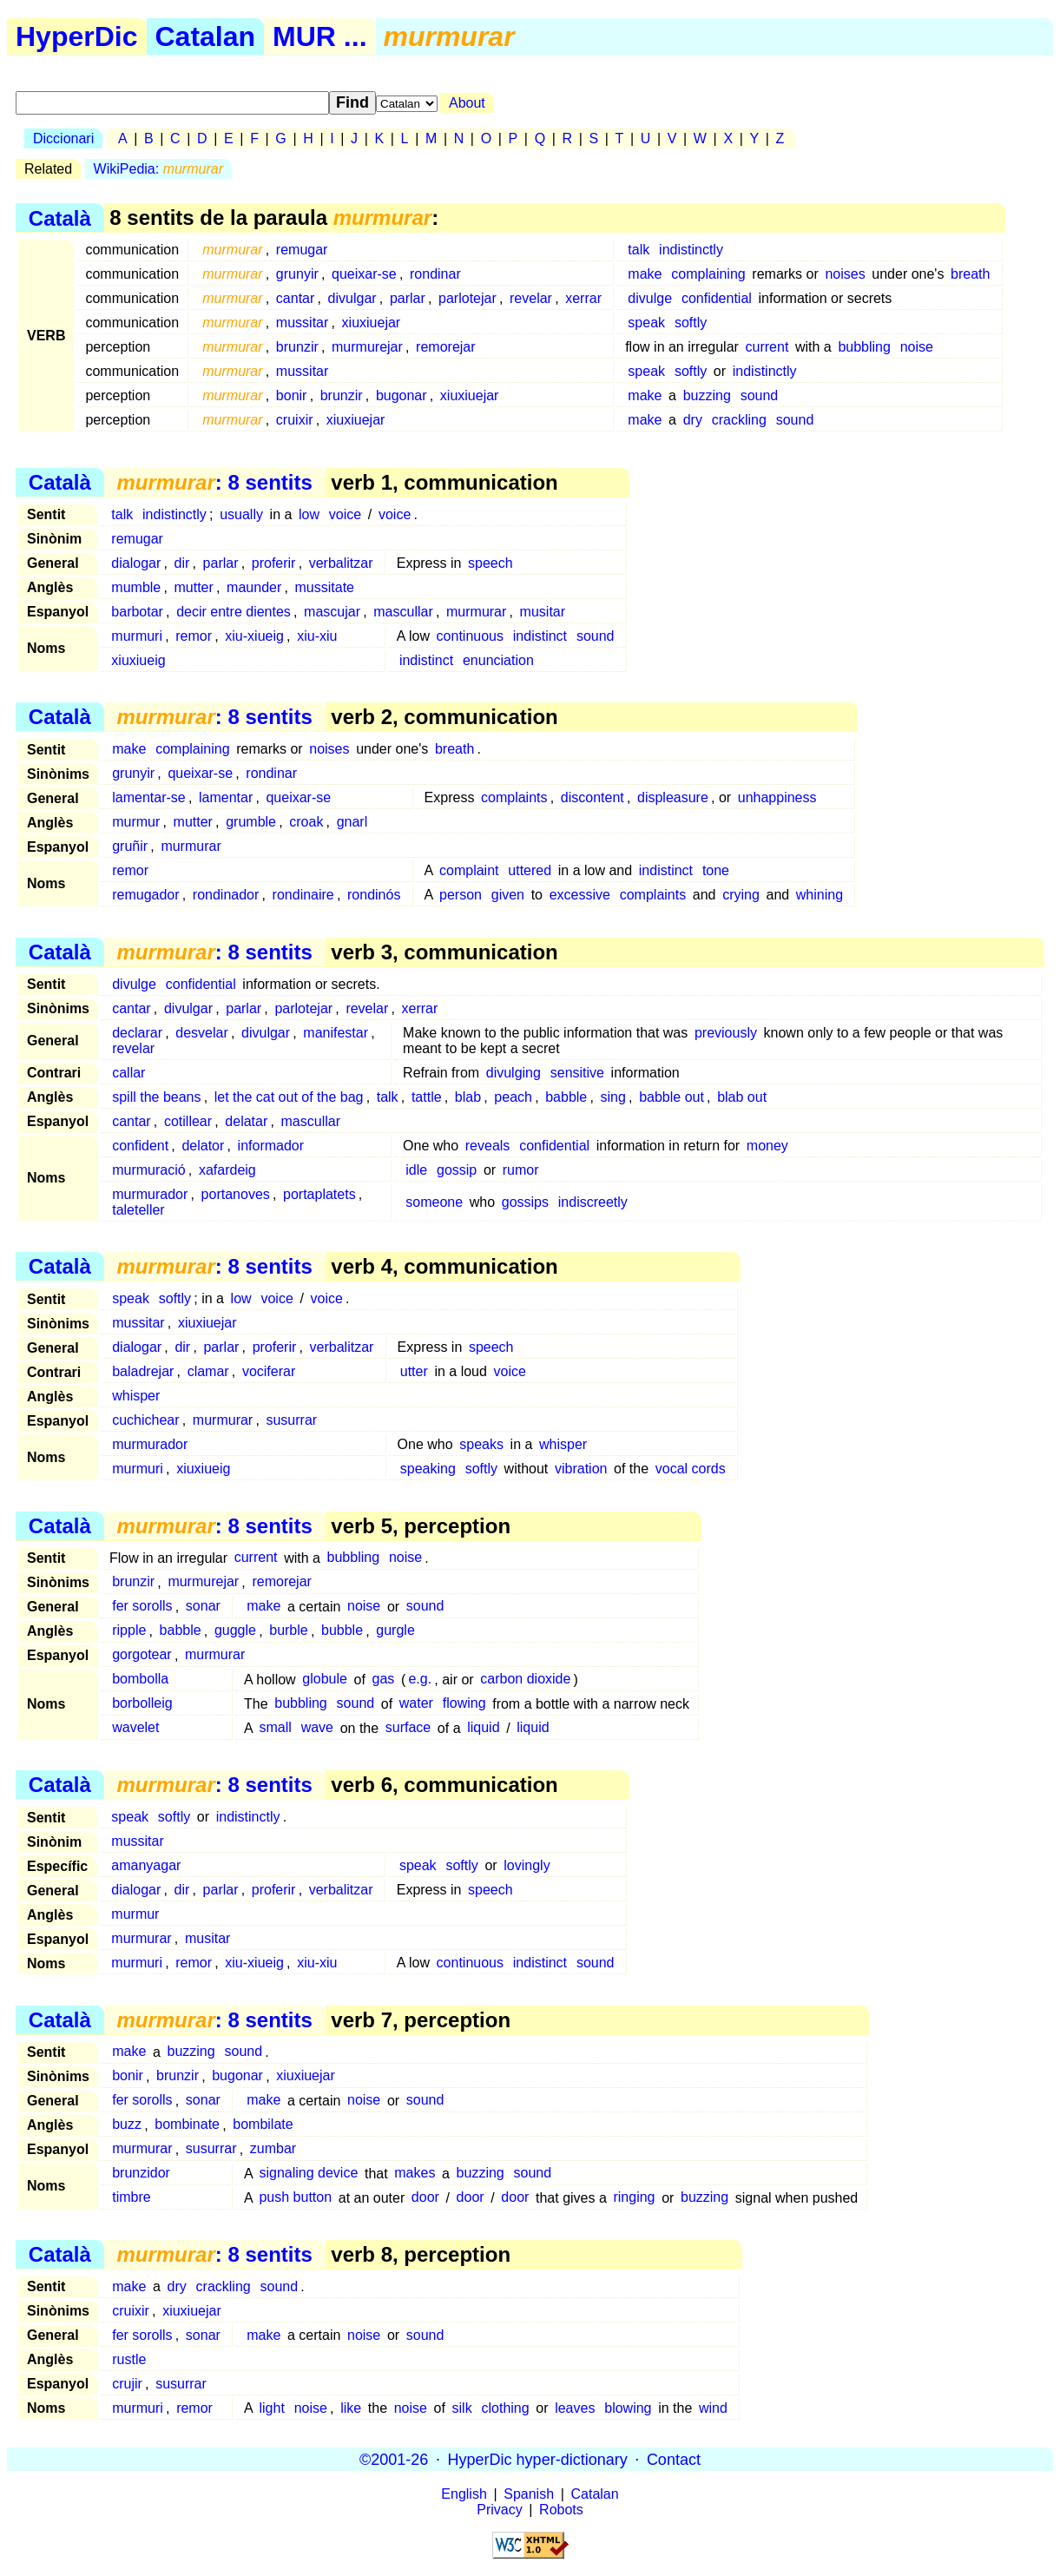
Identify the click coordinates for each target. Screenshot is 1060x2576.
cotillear (188, 1121)
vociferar (268, 1371)
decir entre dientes (233, 611)
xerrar (583, 298)
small (275, 1728)
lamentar (226, 797)
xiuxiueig (138, 660)
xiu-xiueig (254, 636)
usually (241, 514)
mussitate (324, 587)
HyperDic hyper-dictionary (538, 2458)
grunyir (297, 274)
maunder (254, 587)
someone (434, 1202)
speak (646, 322)
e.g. (419, 1679)
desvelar (201, 1032)
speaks (481, 1444)
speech (490, 563)
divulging (513, 1072)
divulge (650, 298)
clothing (506, 2408)
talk (638, 249)
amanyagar (146, 1865)
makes (414, 2173)
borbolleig (142, 1703)
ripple (129, 1631)
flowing (464, 1703)
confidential (716, 298)
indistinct (540, 636)
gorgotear (142, 1655)
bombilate (263, 2125)
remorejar (445, 346)
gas (383, 1679)
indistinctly (691, 249)
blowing (627, 2408)
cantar (295, 298)
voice (345, 514)
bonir (291, 395)
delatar (246, 1121)
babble (566, 1097)
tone (715, 870)
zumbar (273, 2149)
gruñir (130, 846)
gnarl (352, 821)
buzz (127, 2125)
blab (468, 1097)
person (460, 894)
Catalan (205, 36)
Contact (674, 2458)
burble (288, 1631)
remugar (302, 249)
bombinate (187, 2125)
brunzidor (141, 2173)
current (767, 346)
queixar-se (364, 274)
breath (970, 274)
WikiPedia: (158, 168)
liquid (483, 1728)
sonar (203, 1606)
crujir (127, 2383)
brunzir (297, 346)
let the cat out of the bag (289, 1097)
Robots (561, 2509)
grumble (251, 821)
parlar (407, 298)
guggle (235, 1631)
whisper (136, 1395)
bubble (342, 1631)
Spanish (529, 2494)
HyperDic (77, 36)
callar (128, 1072)
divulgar (352, 298)
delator (202, 1145)
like (350, 2408)
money (767, 1145)
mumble (136, 587)
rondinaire (303, 894)
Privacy (499, 2509)
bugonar (401, 395)
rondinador (226, 894)
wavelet (135, 1728)
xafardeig (227, 1170)
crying (741, 894)
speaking (428, 1468)
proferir (274, 563)
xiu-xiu (317, 636)
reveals (487, 1145)
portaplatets (319, 1194)
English (463, 2494)
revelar (531, 298)
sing (613, 1097)
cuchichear (145, 1420)
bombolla (140, 1679)
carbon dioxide (525, 1679)
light (271, 2408)
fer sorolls (142, 1606)
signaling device (308, 2173)
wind (713, 2408)
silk (462, 2408)
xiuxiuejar (371, 322)
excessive (580, 894)
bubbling (864, 346)
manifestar (335, 1032)
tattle (426, 1097)
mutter (194, 587)
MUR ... (319, 36)
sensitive (577, 1072)
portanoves (235, 1194)
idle (416, 1170)
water (416, 1703)
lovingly (527, 1865)
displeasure (672, 797)
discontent (592, 797)
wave (317, 1728)
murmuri (136, 636)
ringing (634, 2198)
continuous (470, 636)
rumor (521, 1170)
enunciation (498, 660)
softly (691, 322)
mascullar (402, 611)
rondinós (373, 894)
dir (182, 563)
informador (271, 1145)
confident (140, 1145)
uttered (529, 870)
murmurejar (367, 346)
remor (193, 636)
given (507, 894)
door (425, 2198)
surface (408, 1728)
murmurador (150, 1194)
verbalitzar (341, 563)
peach (513, 1097)
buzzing (707, 395)
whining (819, 894)
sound (760, 395)
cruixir (294, 419)
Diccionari (63, 138)
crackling (739, 419)
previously (726, 1032)
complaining (708, 274)
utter (414, 1371)
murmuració (148, 1170)
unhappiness (777, 797)
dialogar (136, 563)
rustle (129, 2359)
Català (60, 217)
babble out (671, 1097)
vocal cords (690, 1468)
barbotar (137, 611)
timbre (131, 2198)
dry (692, 419)
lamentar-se (148, 797)
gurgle (395, 1631)
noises (845, 274)
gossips (525, 1202)
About (467, 103)
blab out (742, 1097)
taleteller (138, 1209)
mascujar (332, 611)
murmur (136, 821)
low (309, 514)
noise (916, 346)
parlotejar (467, 298)
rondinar (435, 274)
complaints (514, 797)
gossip (457, 1170)
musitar (542, 611)
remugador (145, 894)
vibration (581, 1468)
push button (295, 2198)
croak (306, 821)
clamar (208, 1371)
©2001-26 (393, 2458)
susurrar (291, 1420)
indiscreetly (593, 1202)
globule (324, 1679)
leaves (575, 2408)
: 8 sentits (214, 482)
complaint (468, 870)
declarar (137, 1032)
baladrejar (143, 1371)
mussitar (302, 322)
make (645, 274)
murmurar (476, 611)
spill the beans (156, 1097)
